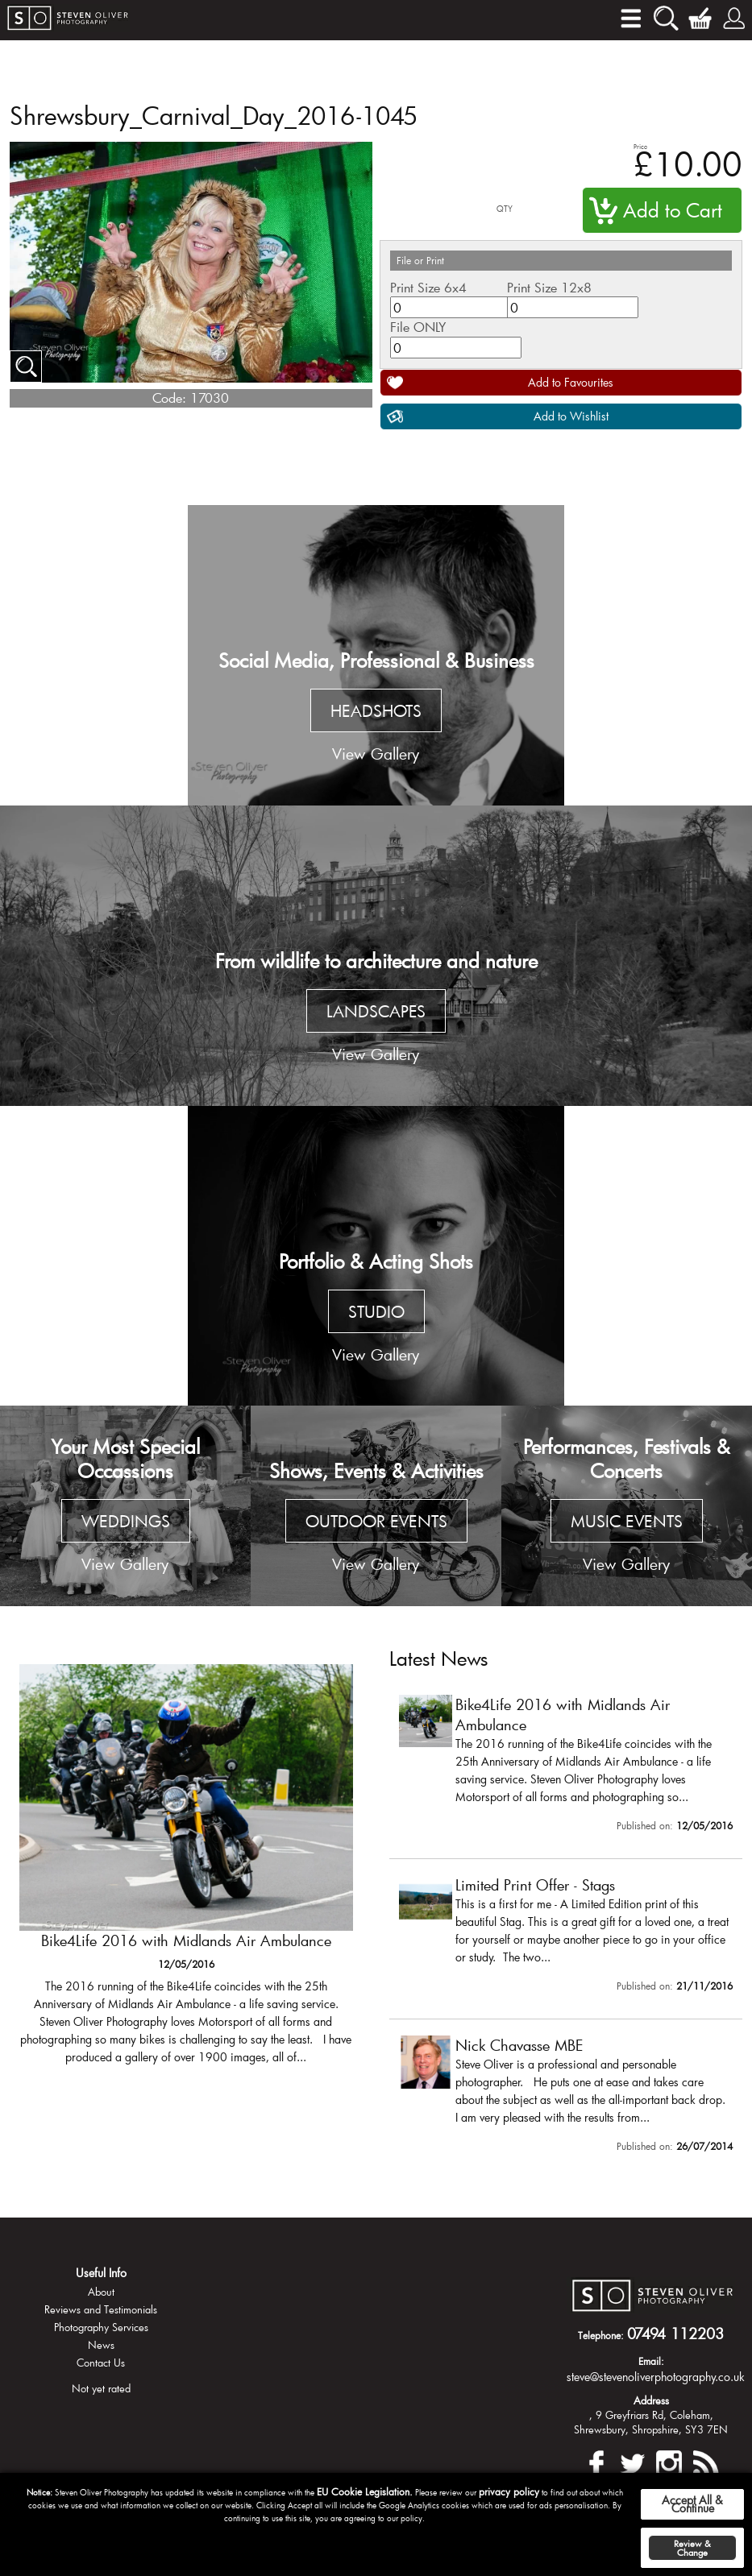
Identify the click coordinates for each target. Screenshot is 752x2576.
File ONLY (418, 326)
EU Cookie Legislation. (365, 2491)
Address (651, 2400)
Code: (169, 397)
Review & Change (692, 2547)
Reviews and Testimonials (100, 2309)
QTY (504, 209)
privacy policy (509, 2491)
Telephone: (601, 2335)
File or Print (420, 260)
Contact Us (101, 2362)
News (101, 2344)
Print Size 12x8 (549, 287)
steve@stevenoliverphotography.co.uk (656, 2376)
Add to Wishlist (571, 416)
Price (640, 146)
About (101, 2291)
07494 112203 (675, 2333)
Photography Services (101, 2327)
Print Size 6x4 (428, 287)
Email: (651, 2360)
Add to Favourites (570, 382)
